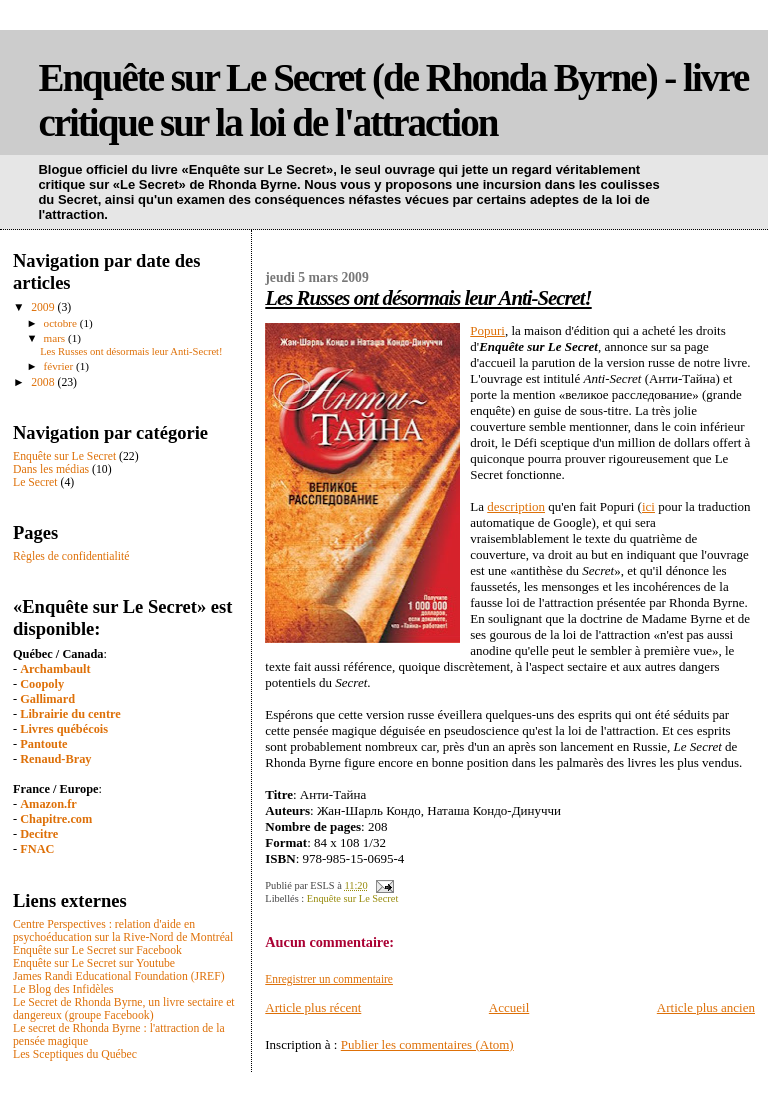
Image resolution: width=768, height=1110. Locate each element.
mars (56, 338)
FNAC (37, 849)
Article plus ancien (706, 1007)
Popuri (487, 330)
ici (648, 506)
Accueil (509, 1007)
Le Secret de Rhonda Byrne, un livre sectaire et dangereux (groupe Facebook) (124, 1009)
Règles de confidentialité (71, 556)
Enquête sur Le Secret (352, 898)
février (60, 366)
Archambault (55, 669)
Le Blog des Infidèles (63, 989)
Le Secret (35, 482)
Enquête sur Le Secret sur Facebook (97, 950)
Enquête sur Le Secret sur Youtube (94, 963)
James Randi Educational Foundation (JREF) (119, 976)
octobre (62, 323)
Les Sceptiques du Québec (75, 1054)
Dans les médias (51, 469)
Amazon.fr (48, 804)
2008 (44, 382)
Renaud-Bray (55, 759)
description (516, 506)
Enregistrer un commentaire (329, 979)
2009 (44, 307)
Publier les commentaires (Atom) (427, 1044)
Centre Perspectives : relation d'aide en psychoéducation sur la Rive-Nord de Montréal (123, 931)
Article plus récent (313, 1007)
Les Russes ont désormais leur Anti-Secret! (428, 297)
